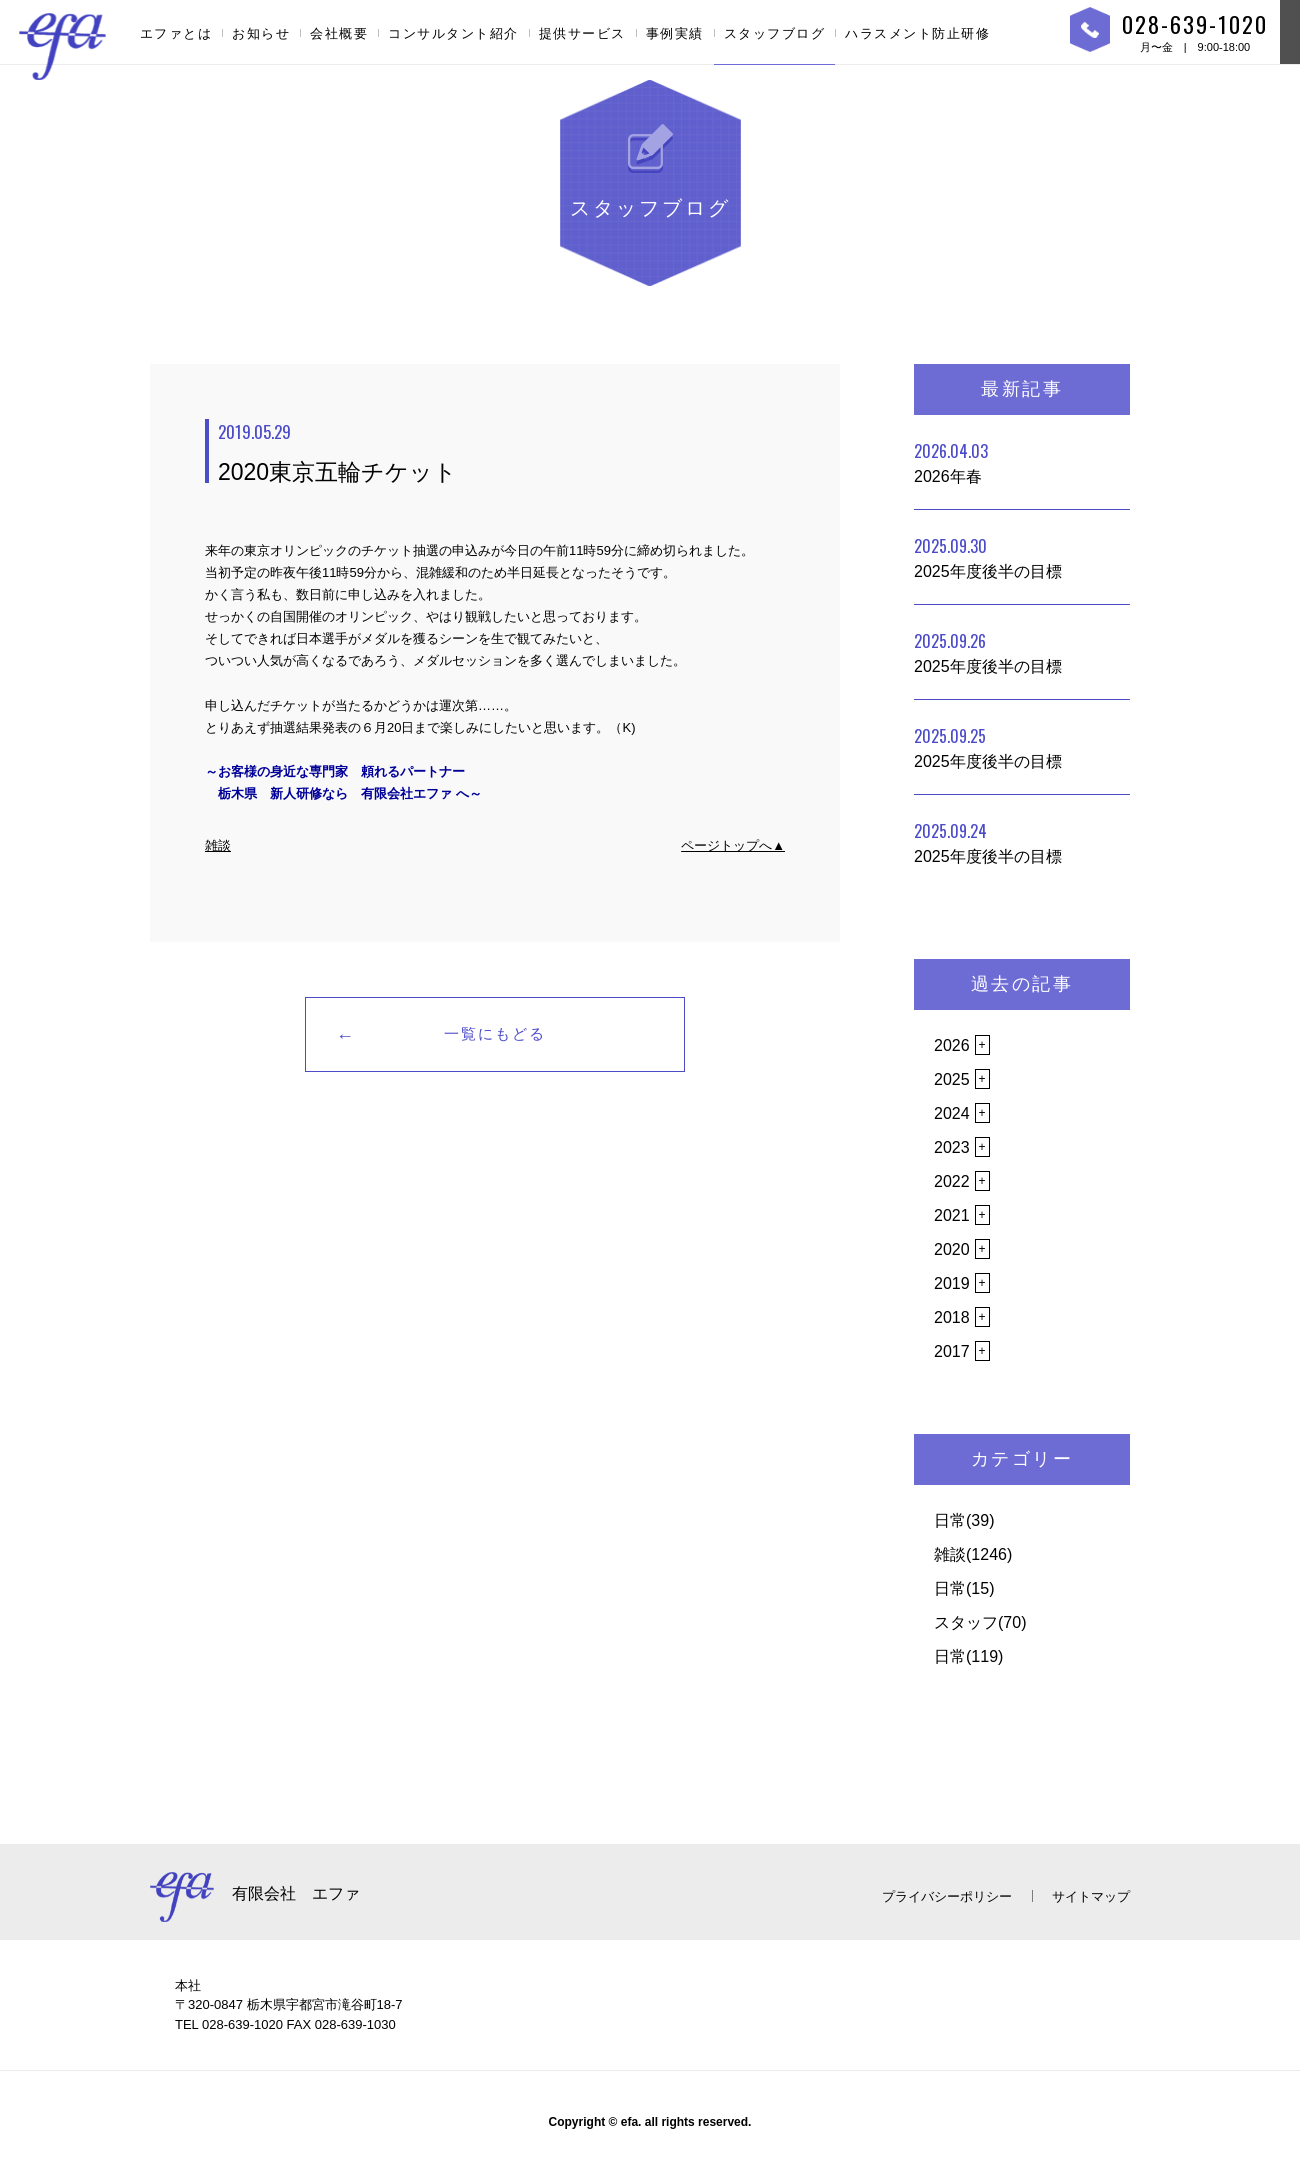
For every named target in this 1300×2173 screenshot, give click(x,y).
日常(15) (964, 1588)
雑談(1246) (973, 1554)
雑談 (218, 845)
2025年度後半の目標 (988, 557)
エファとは (176, 33)
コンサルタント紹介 (453, 33)
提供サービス (582, 33)
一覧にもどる (495, 1033)
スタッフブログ (775, 33)
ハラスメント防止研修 (917, 33)
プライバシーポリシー (947, 1896)
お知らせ (261, 33)
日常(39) (964, 1520)
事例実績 (675, 33)
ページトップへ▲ (733, 845)
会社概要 (339, 33)
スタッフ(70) (980, 1622)
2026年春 (951, 462)
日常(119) (968, 1656)
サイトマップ (1091, 1896)
